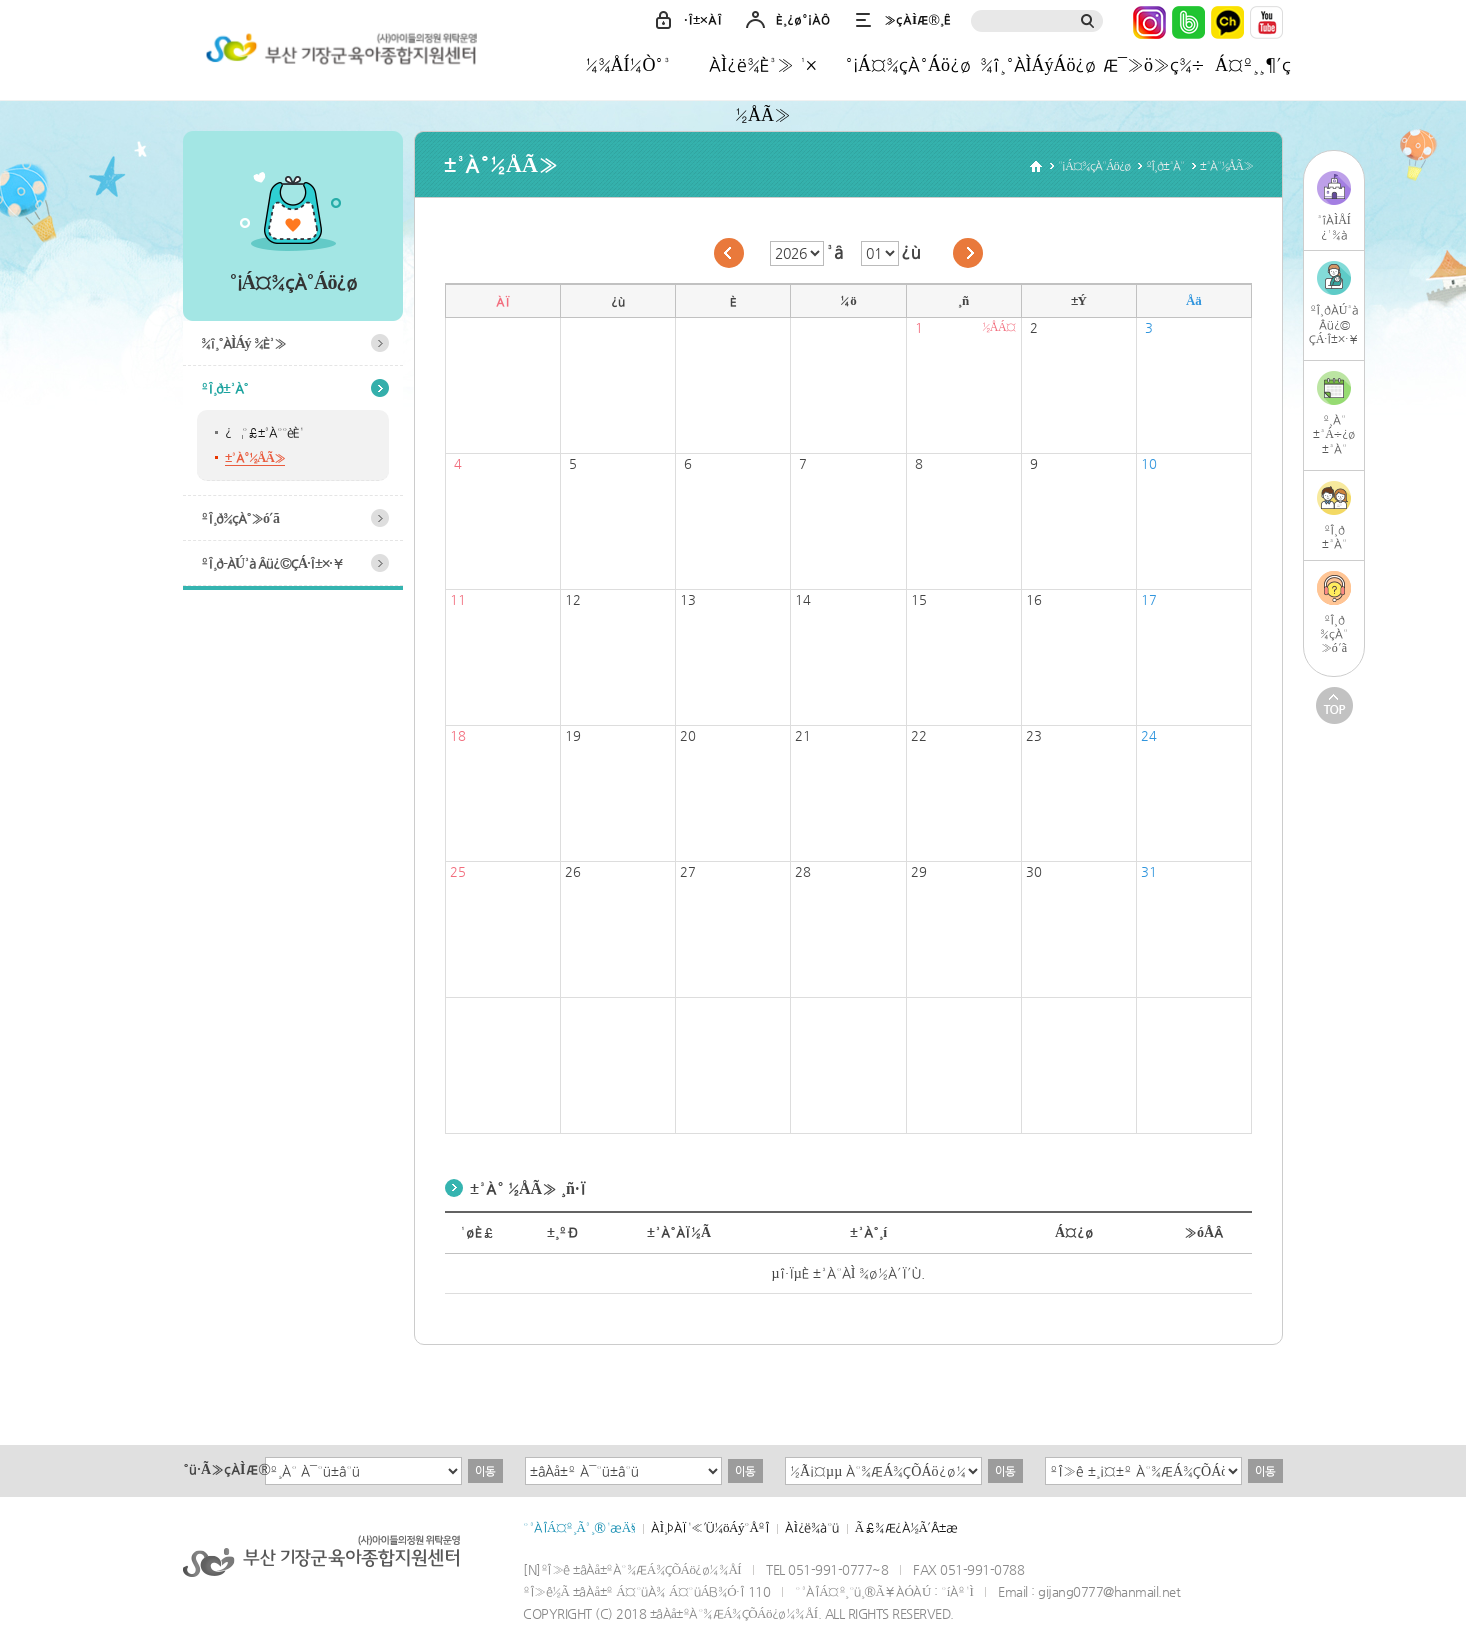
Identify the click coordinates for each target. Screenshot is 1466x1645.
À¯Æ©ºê (1266, 22)
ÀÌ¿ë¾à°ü (811, 1527)
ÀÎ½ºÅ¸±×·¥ (1149, 22)
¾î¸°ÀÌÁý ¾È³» (243, 343)
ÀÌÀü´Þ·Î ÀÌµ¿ (729, 253)
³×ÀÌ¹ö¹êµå (1188, 22)
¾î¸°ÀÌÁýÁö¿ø (1038, 64)
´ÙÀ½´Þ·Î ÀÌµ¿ (968, 253)
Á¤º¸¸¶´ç (1253, 64)
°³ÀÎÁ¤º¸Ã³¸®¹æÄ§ (579, 1527)
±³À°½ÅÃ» (255, 457)
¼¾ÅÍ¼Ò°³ (628, 64)
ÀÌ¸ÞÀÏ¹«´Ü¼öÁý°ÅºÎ (710, 1527)
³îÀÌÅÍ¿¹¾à (1334, 227)
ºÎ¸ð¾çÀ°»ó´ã (240, 518)
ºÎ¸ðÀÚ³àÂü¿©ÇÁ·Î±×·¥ (1334, 324)
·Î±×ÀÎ (703, 19)
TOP (1334, 705)
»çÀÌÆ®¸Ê (917, 19)
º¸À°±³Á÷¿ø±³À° (1334, 434)
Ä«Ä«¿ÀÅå (1227, 22)
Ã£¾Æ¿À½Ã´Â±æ (906, 1527)
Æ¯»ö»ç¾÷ (1153, 64)
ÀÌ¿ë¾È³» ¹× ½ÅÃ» (763, 72)
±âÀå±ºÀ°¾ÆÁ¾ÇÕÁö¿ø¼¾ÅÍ (338, 53)
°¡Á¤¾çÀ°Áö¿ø (908, 64)
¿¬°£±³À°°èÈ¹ (264, 432)
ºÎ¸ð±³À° (224, 388)
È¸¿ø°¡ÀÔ (803, 19)
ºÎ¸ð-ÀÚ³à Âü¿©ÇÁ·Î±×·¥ (272, 563)
